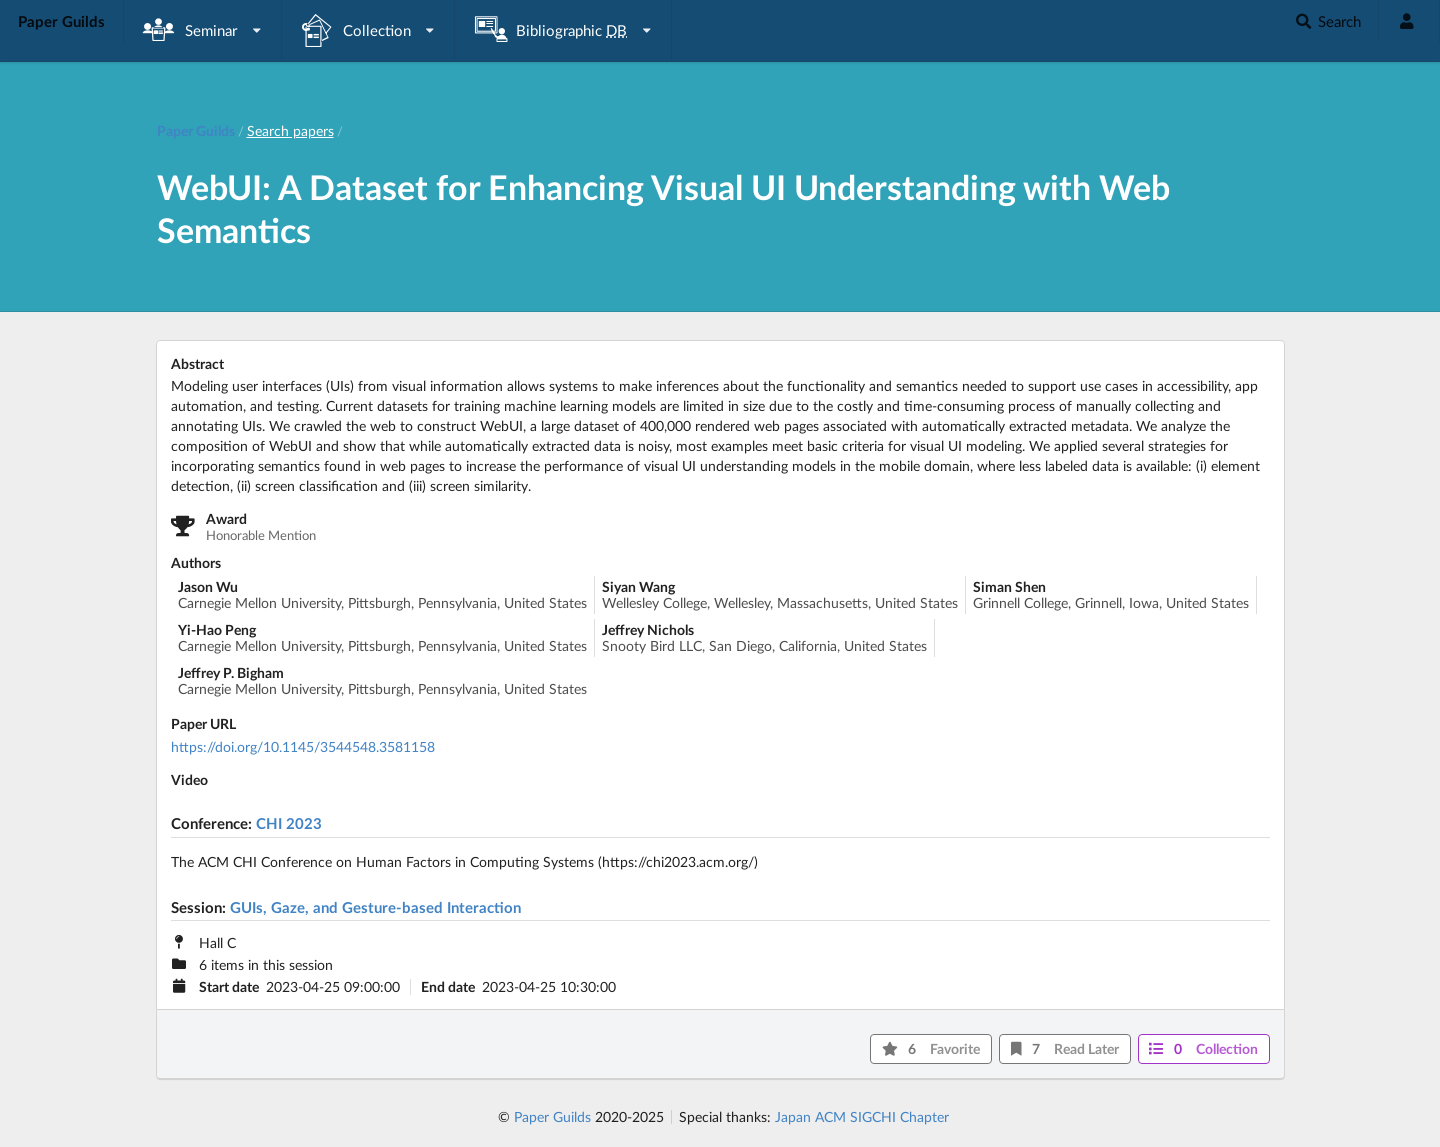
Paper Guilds (552, 1116)
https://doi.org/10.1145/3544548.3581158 (303, 746)
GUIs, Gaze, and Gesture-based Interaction (375, 907)
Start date (229, 987)
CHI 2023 (289, 823)
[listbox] (203, 30)
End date (448, 987)
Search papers (290, 130)
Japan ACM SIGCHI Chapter (862, 1116)
